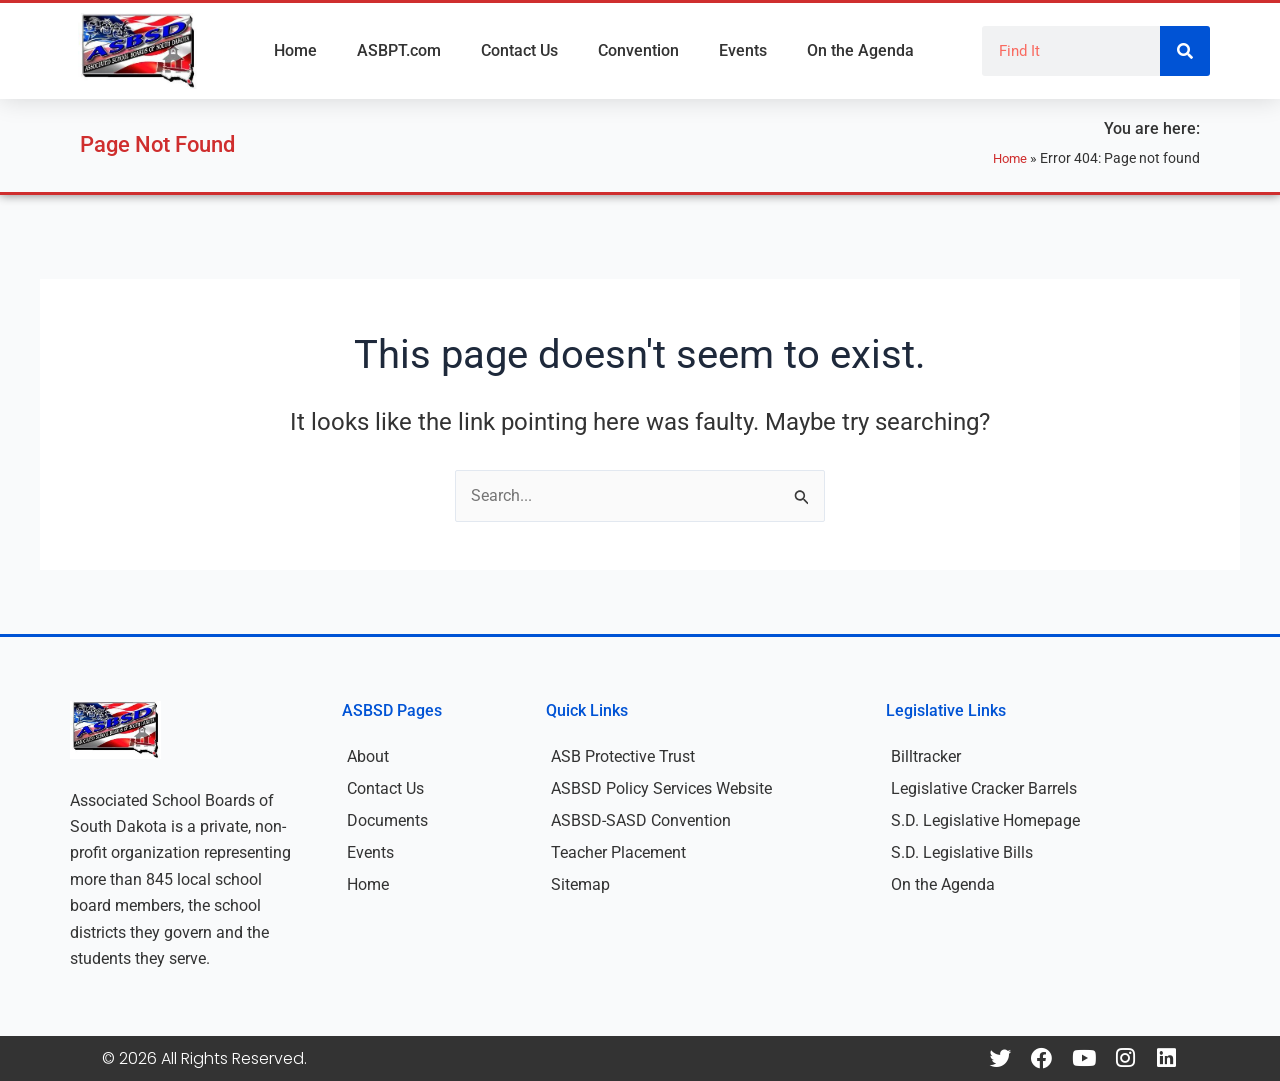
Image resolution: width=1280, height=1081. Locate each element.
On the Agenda (860, 50)
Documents (387, 820)
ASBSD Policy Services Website (661, 788)
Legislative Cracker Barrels (984, 788)
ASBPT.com (399, 50)
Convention (638, 50)
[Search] (1185, 51)
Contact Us (519, 50)
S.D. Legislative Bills (962, 852)
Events (743, 50)
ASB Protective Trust (623, 756)
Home (295, 50)
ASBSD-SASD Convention (641, 820)
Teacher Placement (618, 852)
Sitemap (580, 884)
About (368, 756)
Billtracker (926, 756)
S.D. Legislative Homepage (985, 820)
